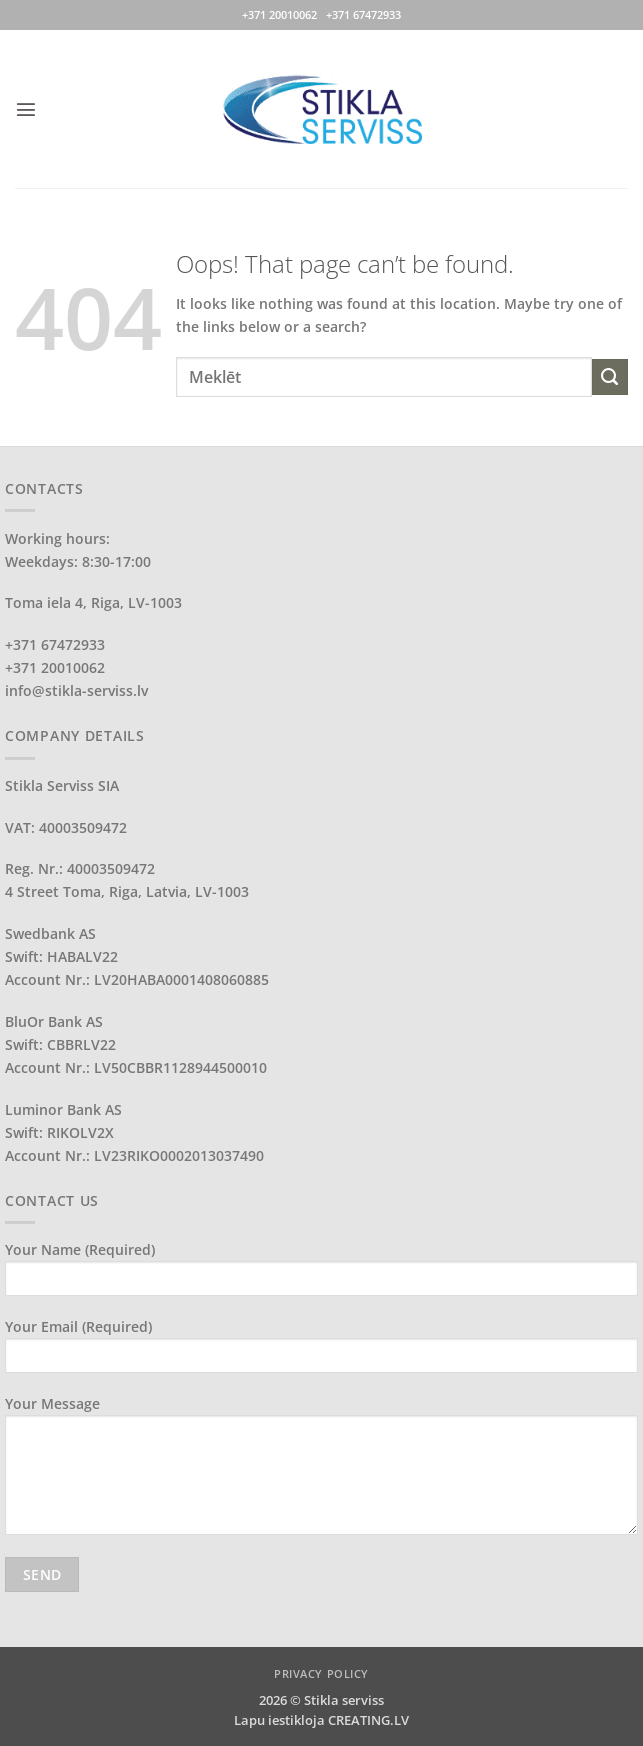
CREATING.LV (368, 1720)
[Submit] (610, 377)
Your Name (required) (321, 1275)
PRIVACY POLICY (321, 1673)
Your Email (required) (321, 1352)
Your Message (321, 1472)
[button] (26, 109)
